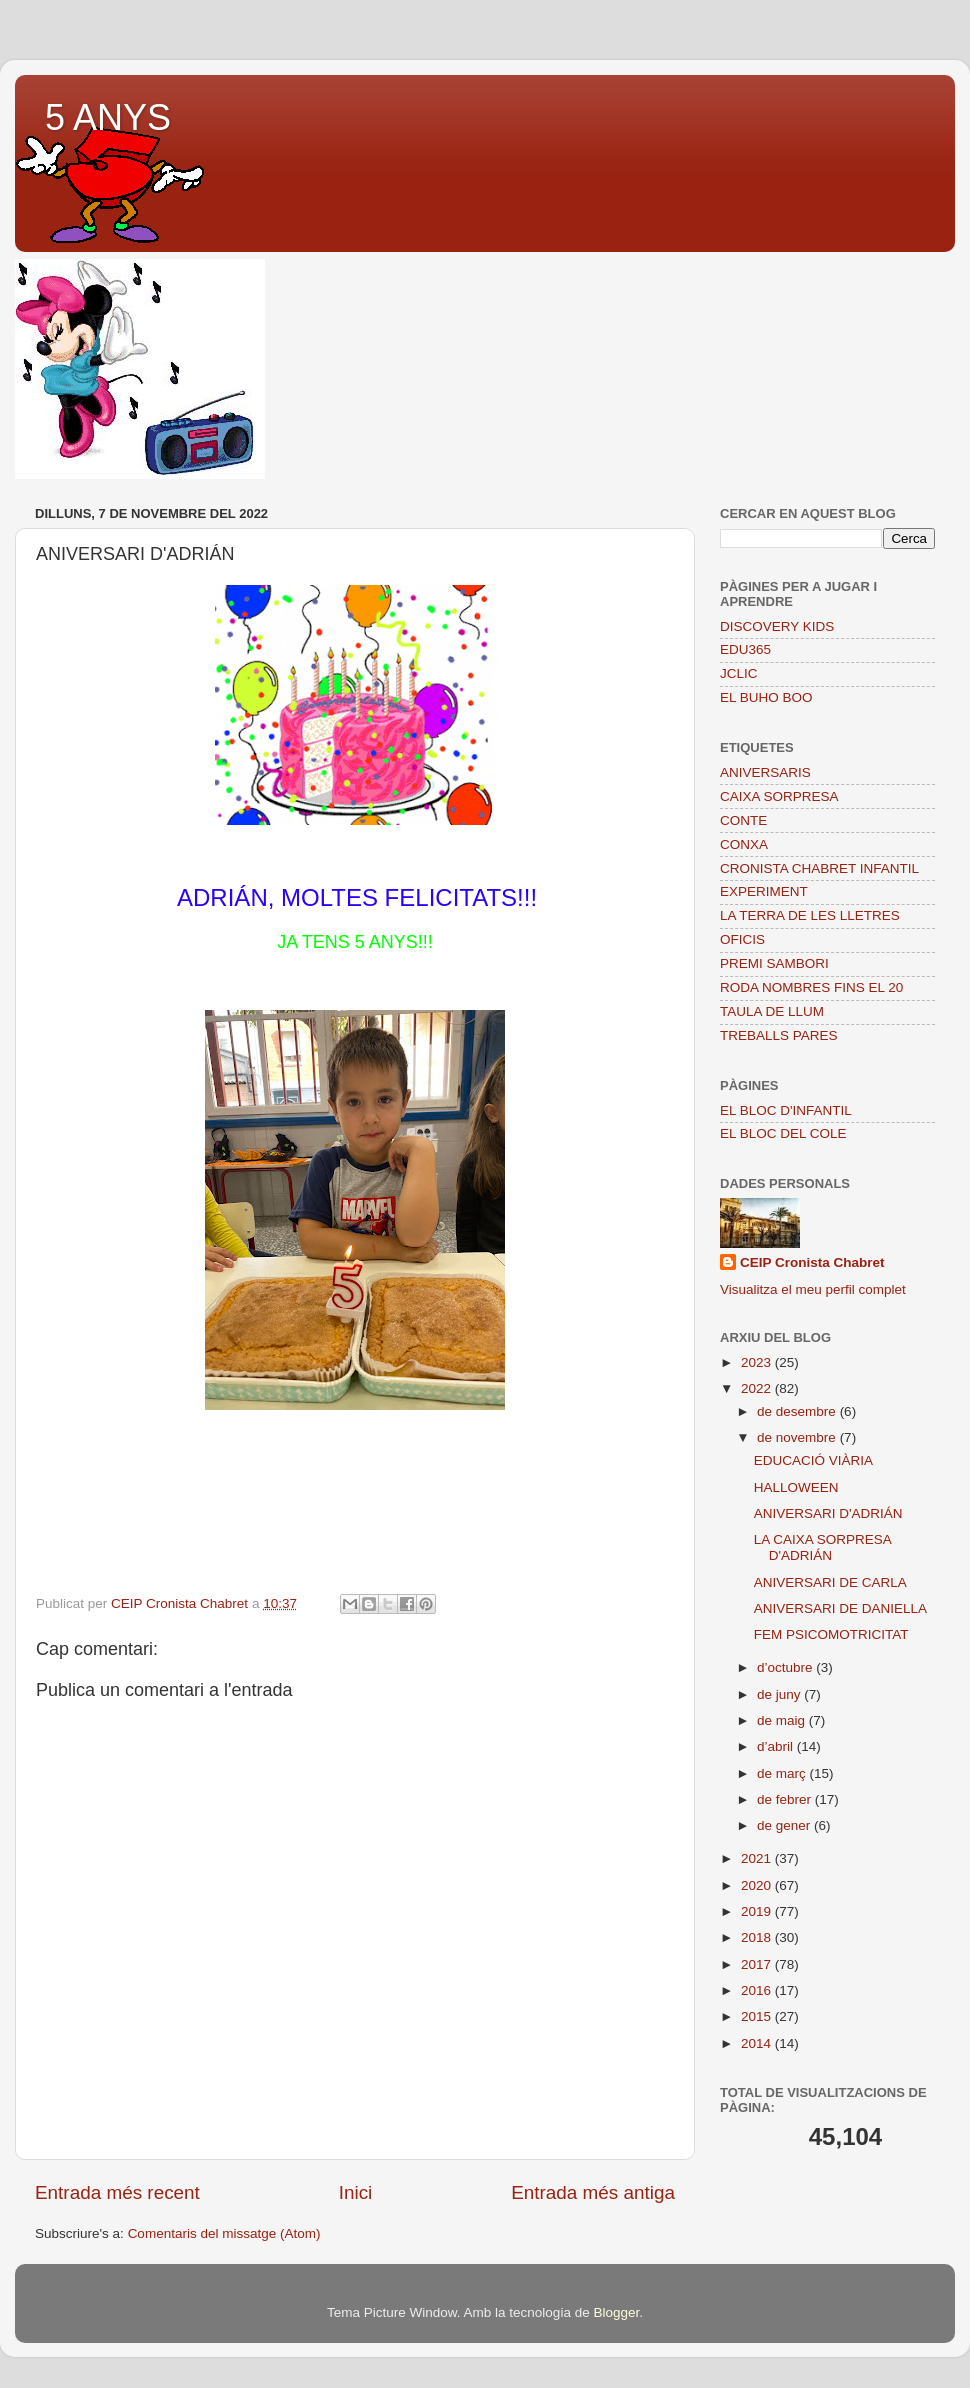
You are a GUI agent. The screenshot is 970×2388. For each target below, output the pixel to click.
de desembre (798, 1411)
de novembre (798, 1437)
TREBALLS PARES (779, 1035)
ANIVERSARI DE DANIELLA (840, 1608)
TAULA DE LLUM (772, 1011)
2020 (758, 1885)
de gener (785, 1825)
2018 (758, 1937)
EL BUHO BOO (766, 697)
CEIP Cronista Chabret (812, 1262)
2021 (758, 1858)
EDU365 (745, 649)
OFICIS (742, 939)
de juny (780, 1694)
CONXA (744, 844)
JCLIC (739, 673)
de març (783, 1773)
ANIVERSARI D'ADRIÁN (828, 1513)
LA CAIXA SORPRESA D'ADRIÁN (822, 1547)
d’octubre (786, 1667)
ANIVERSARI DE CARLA (830, 1582)
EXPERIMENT (764, 891)
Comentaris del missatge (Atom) (224, 2233)
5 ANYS (108, 117)
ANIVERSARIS (765, 772)
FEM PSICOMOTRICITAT (831, 1634)
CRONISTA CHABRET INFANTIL (819, 868)
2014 (758, 2043)
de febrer (786, 1799)
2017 (758, 1964)
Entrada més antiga (593, 2192)
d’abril (777, 1746)
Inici (356, 2192)
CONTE (743, 820)
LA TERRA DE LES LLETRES (810, 915)
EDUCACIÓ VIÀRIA (813, 1460)
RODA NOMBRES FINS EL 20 (811, 987)
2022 (758, 1388)
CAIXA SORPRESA (779, 796)
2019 (758, 1911)
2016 (758, 1990)
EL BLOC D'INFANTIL (786, 1110)
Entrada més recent (117, 2192)
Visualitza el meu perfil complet (813, 1289)
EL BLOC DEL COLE (783, 1133)
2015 (758, 2016)
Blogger (616, 2312)
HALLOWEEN (796, 1487)
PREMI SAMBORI (774, 963)
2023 (758, 1362)
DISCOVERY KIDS (777, 626)
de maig (783, 1720)
